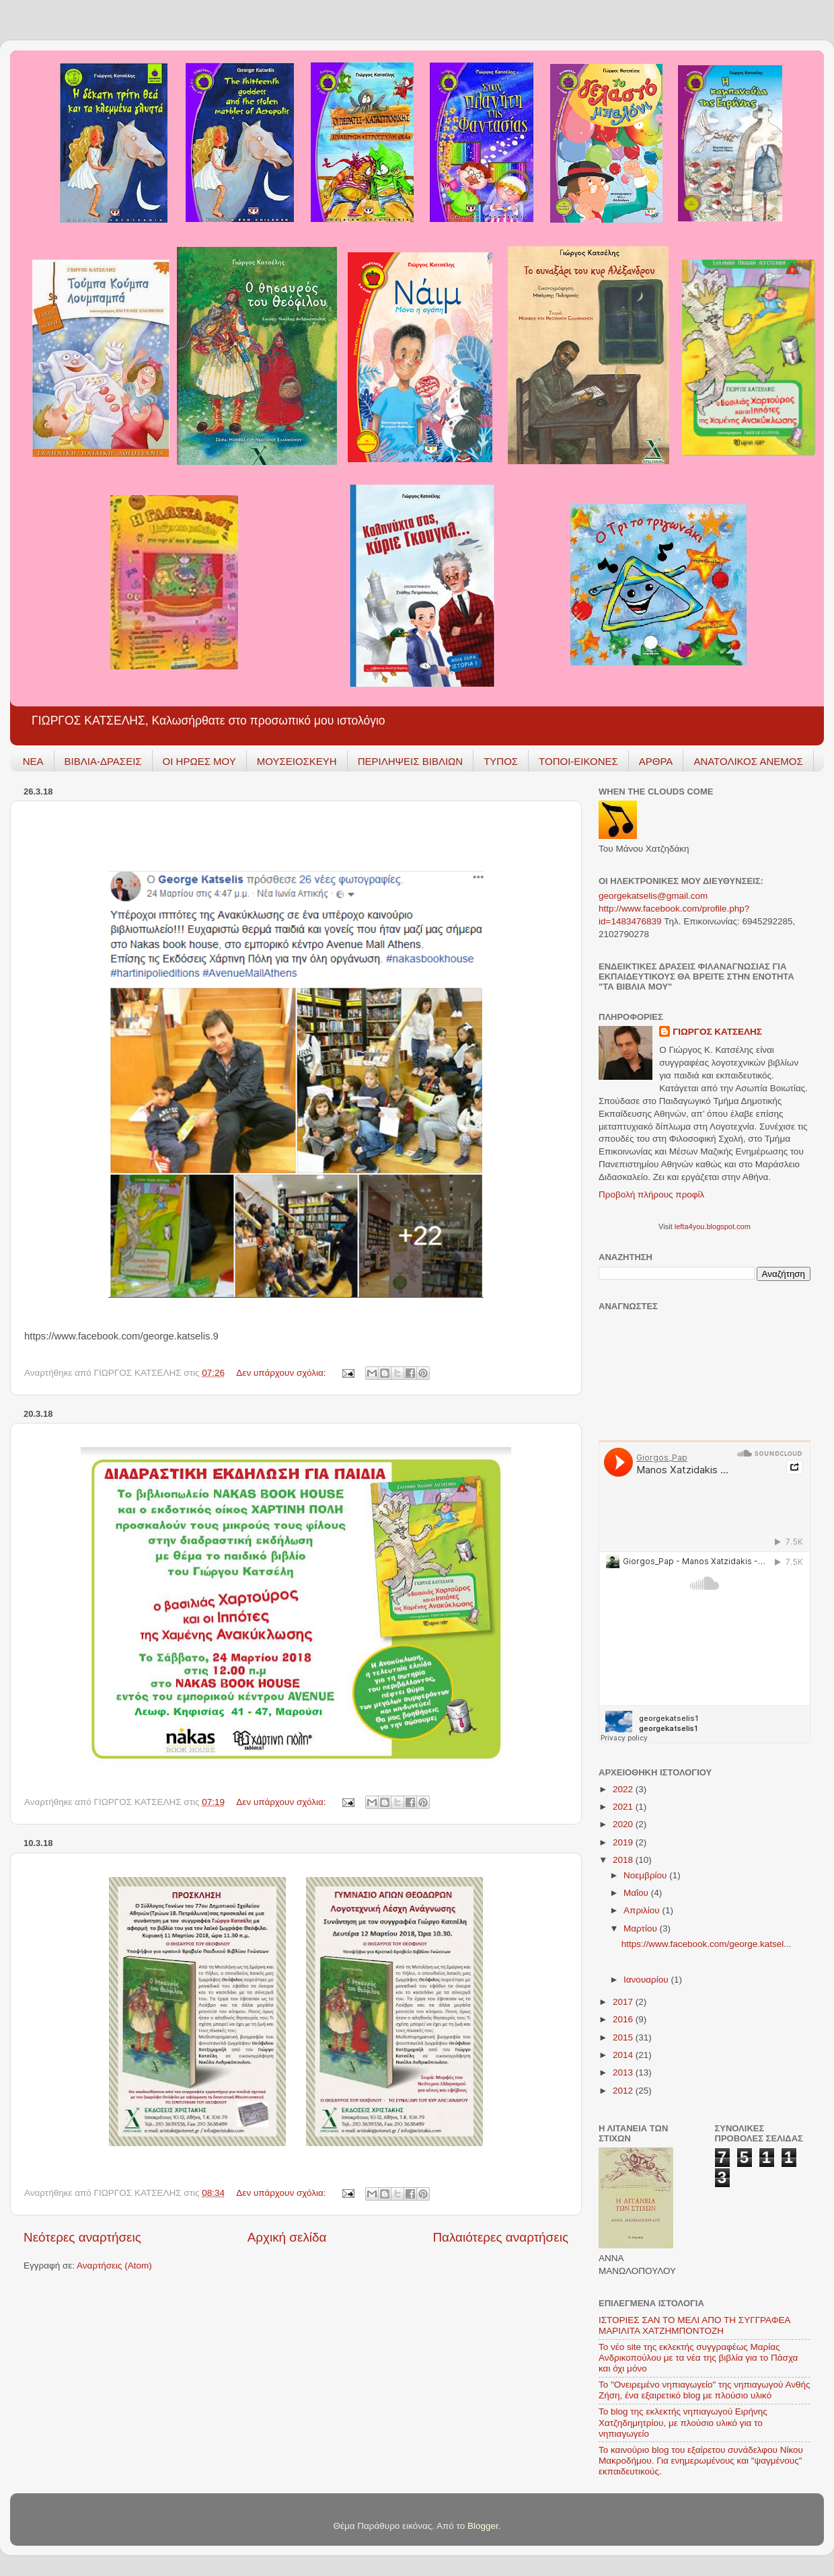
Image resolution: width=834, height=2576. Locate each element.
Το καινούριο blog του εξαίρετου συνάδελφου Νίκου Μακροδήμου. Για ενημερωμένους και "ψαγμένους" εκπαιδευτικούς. (701, 2460)
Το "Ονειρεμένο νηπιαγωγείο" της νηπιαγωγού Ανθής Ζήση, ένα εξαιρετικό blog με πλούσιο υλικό (704, 2390)
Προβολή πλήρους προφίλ (651, 1194)
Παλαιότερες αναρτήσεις (500, 2237)
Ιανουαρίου (647, 1980)
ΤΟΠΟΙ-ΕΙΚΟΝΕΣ (578, 761)
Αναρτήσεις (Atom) (114, 2265)
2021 (624, 1807)
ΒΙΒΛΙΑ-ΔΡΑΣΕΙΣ (103, 761)
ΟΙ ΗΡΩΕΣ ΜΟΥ (199, 761)
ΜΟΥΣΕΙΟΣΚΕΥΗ (297, 761)
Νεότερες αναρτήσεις (82, 2237)
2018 (624, 1860)
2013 (624, 2072)
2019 (624, 1842)
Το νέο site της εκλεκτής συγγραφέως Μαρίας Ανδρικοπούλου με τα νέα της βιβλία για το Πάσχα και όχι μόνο (698, 2357)
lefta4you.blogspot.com (713, 1226)
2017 (624, 2002)
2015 (624, 2037)
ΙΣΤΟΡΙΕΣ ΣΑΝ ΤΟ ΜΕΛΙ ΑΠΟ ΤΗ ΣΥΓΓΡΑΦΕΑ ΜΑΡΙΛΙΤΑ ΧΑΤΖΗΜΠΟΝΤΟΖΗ (694, 2325)
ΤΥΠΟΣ (501, 761)
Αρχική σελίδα (287, 2237)
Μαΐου (637, 1893)
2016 (624, 2019)
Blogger (482, 2526)
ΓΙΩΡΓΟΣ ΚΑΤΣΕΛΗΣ (717, 1032)
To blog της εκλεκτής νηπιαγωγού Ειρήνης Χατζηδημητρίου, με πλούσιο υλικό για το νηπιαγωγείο (683, 2422)
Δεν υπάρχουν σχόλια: (282, 1373)
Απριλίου (642, 1910)
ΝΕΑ (33, 761)
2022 (624, 1789)
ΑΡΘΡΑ (656, 761)
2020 (624, 1824)
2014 (624, 2055)
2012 (624, 2091)
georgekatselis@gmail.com (653, 896)
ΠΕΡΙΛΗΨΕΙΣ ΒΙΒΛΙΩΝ (410, 761)
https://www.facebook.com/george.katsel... (706, 1944)
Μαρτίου (641, 1928)
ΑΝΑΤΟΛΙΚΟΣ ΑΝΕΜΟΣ (747, 761)
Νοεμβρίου (646, 1875)
